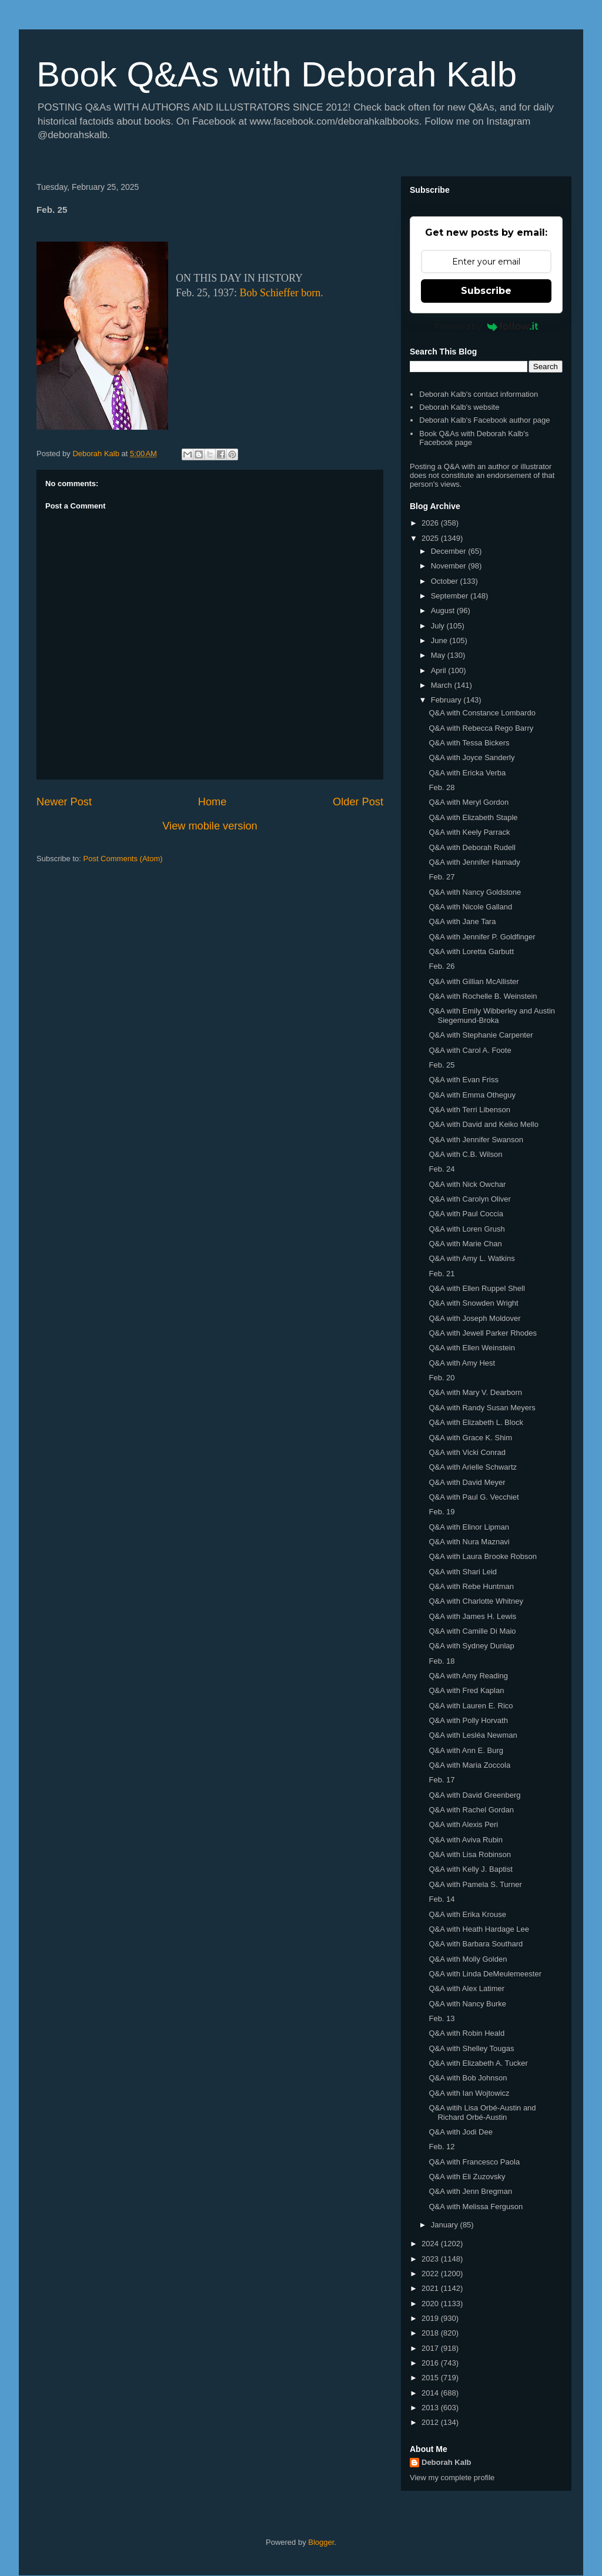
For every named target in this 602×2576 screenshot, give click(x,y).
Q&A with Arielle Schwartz (473, 1467)
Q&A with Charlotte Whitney (476, 1601)
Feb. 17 (441, 1779)
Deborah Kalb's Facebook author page (484, 420)
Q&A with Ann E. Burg (466, 1750)
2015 (431, 2377)
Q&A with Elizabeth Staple (473, 817)
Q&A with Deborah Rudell (472, 847)
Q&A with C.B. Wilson (465, 1154)
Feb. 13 (441, 2018)
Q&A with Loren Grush (466, 1229)
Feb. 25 (441, 1064)
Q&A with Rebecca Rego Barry (481, 728)
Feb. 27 (441, 876)
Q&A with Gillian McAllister (474, 981)
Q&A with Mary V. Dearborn (475, 1392)
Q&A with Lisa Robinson (469, 1854)
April (440, 670)
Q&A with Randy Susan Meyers (482, 1407)
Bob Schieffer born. (281, 293)
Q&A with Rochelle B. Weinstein (483, 996)
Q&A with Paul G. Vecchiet (474, 1497)
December (450, 551)
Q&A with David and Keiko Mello (483, 1124)
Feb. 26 (441, 966)
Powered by (486, 326)
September (450, 595)
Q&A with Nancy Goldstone (475, 892)
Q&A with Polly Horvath (468, 1720)
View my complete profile (452, 2477)
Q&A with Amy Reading (468, 1675)
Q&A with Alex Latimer (466, 1988)
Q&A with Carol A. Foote (470, 1050)
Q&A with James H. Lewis (472, 1616)
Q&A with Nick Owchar (467, 1184)
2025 (431, 538)
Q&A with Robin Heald (466, 2033)
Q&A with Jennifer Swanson (476, 1139)
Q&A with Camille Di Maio (472, 1631)
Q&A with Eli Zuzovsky (467, 2176)
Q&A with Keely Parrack (469, 832)
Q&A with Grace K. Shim (470, 1437)
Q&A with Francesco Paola (474, 2161)
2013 (431, 2407)
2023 (431, 2258)
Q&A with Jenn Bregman (470, 2191)
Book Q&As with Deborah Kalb (276, 74)
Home (212, 802)
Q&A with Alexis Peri (463, 1824)
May (439, 655)
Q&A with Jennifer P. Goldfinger (482, 936)
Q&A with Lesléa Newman (473, 1735)
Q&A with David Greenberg (474, 1795)
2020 (431, 2303)
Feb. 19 (441, 1511)
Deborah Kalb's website (459, 407)
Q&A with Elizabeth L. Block (476, 1422)
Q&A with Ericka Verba (467, 772)
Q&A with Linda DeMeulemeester (485, 1973)
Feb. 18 (441, 1661)
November (450, 565)
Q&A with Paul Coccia (466, 1213)
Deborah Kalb (446, 2462)
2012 (431, 2422)
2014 (431, 2392)
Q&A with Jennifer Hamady (474, 862)
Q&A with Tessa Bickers (469, 742)
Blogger (321, 2542)
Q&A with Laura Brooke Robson (483, 1556)
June (440, 640)
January (445, 2224)
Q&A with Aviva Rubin (466, 1839)
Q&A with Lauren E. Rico (471, 1705)
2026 (431, 522)
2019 (431, 2318)
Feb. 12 (441, 2146)
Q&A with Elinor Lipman (469, 1527)
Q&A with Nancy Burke (467, 2003)
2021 (431, 2288)
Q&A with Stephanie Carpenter (481, 1035)
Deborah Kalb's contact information (478, 394)
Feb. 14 (441, 1899)
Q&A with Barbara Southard (476, 1943)
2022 (431, 2273)
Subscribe (486, 290)
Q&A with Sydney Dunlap (471, 1645)
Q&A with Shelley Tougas (471, 2048)
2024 (431, 2243)
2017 (431, 2348)
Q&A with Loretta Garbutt (471, 951)
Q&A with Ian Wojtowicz (469, 2093)
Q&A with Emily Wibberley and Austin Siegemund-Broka (492, 1015)
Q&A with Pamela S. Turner (475, 1884)
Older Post (358, 802)
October (445, 581)
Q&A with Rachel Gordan (471, 1809)
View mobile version (209, 826)
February (447, 699)
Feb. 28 (441, 787)
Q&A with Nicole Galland (470, 906)
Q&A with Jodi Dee (460, 2131)
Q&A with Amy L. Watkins (471, 1258)
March (442, 685)
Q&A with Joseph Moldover (474, 1318)
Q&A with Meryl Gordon (469, 802)
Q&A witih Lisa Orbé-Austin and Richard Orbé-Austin (482, 2112)
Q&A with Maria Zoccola (469, 1765)
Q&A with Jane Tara (462, 921)
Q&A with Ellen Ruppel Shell (476, 1288)
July (439, 625)
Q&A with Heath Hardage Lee (479, 1929)
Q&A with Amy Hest (462, 1363)
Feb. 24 (441, 1169)
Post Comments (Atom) (123, 858)
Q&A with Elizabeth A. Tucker (478, 2063)
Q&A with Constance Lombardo (482, 712)
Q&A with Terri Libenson (469, 1109)
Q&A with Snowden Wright (473, 1303)
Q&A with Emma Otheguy (472, 1094)
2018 (431, 2333)
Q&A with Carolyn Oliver (469, 1199)
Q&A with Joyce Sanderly (471, 757)
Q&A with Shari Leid (463, 1571)
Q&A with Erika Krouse (467, 1914)
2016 (431, 2362)
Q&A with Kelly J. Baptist (470, 1869)
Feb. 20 (441, 1377)
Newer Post (64, 802)
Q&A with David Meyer (467, 1482)
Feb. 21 (441, 1273)
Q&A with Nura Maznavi (469, 1541)
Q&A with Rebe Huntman (471, 1586)
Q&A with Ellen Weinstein (471, 1347)
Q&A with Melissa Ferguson (476, 2206)
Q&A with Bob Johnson (468, 2077)
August (444, 610)
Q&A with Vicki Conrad (467, 1452)
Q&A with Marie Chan (465, 1243)
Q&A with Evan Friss (463, 1079)
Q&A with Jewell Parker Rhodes (483, 1333)
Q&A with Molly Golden (468, 1959)
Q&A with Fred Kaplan (466, 1690)
